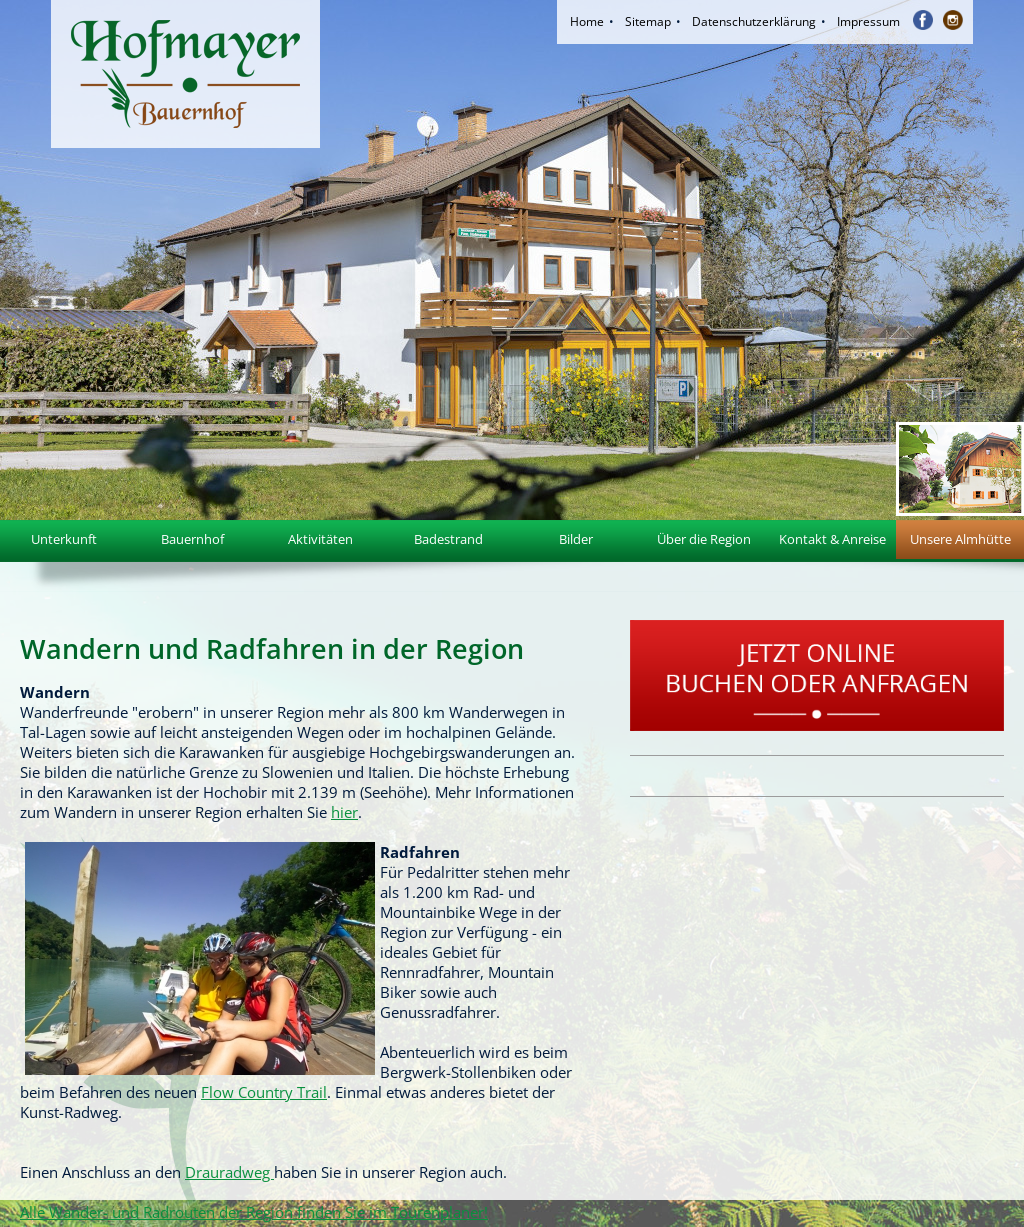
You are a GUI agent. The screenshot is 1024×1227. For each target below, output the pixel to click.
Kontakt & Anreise (832, 539)
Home (587, 21)
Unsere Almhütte (960, 539)
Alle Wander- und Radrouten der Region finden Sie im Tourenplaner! (254, 1212)
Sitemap (648, 21)
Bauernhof (192, 539)
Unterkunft (64, 539)
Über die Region (704, 539)
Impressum (868, 21)
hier (344, 812)
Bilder (576, 539)
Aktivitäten (320, 539)
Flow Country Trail (264, 1092)
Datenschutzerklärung (754, 21)
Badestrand (448, 539)
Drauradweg (229, 1172)
